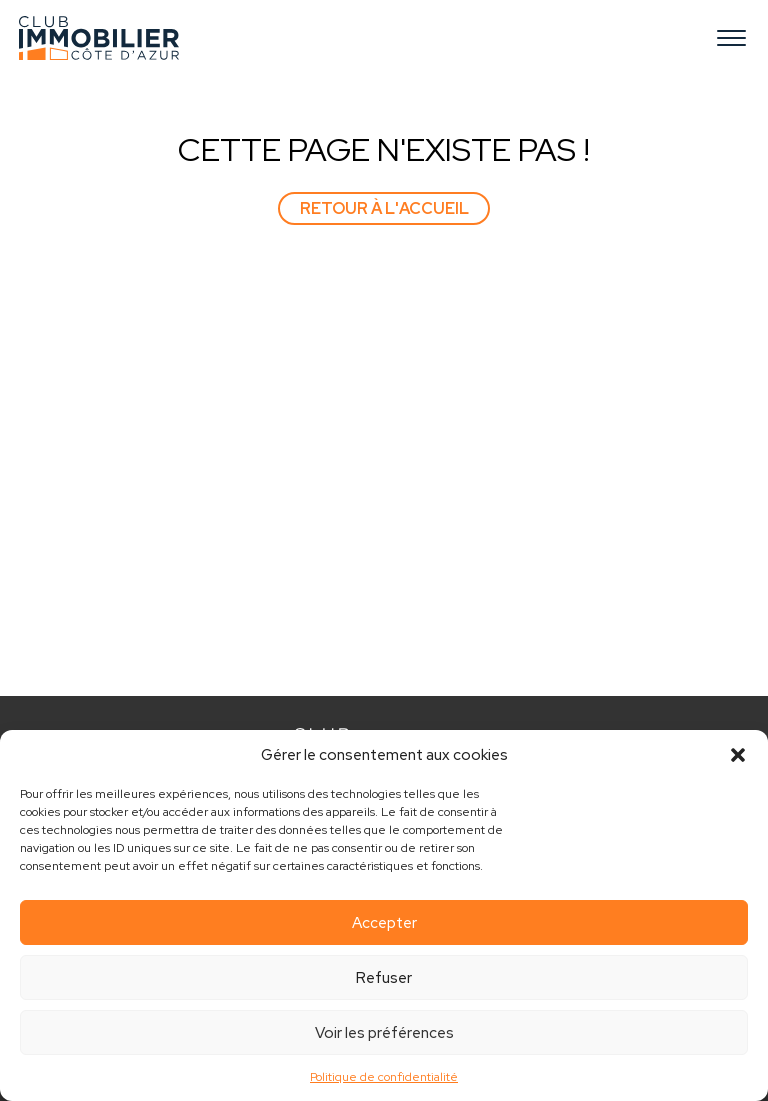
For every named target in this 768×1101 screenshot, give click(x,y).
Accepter (384, 923)
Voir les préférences (384, 1033)
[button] (738, 755)
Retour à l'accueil (384, 208)
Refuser (384, 978)
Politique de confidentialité (384, 1077)
